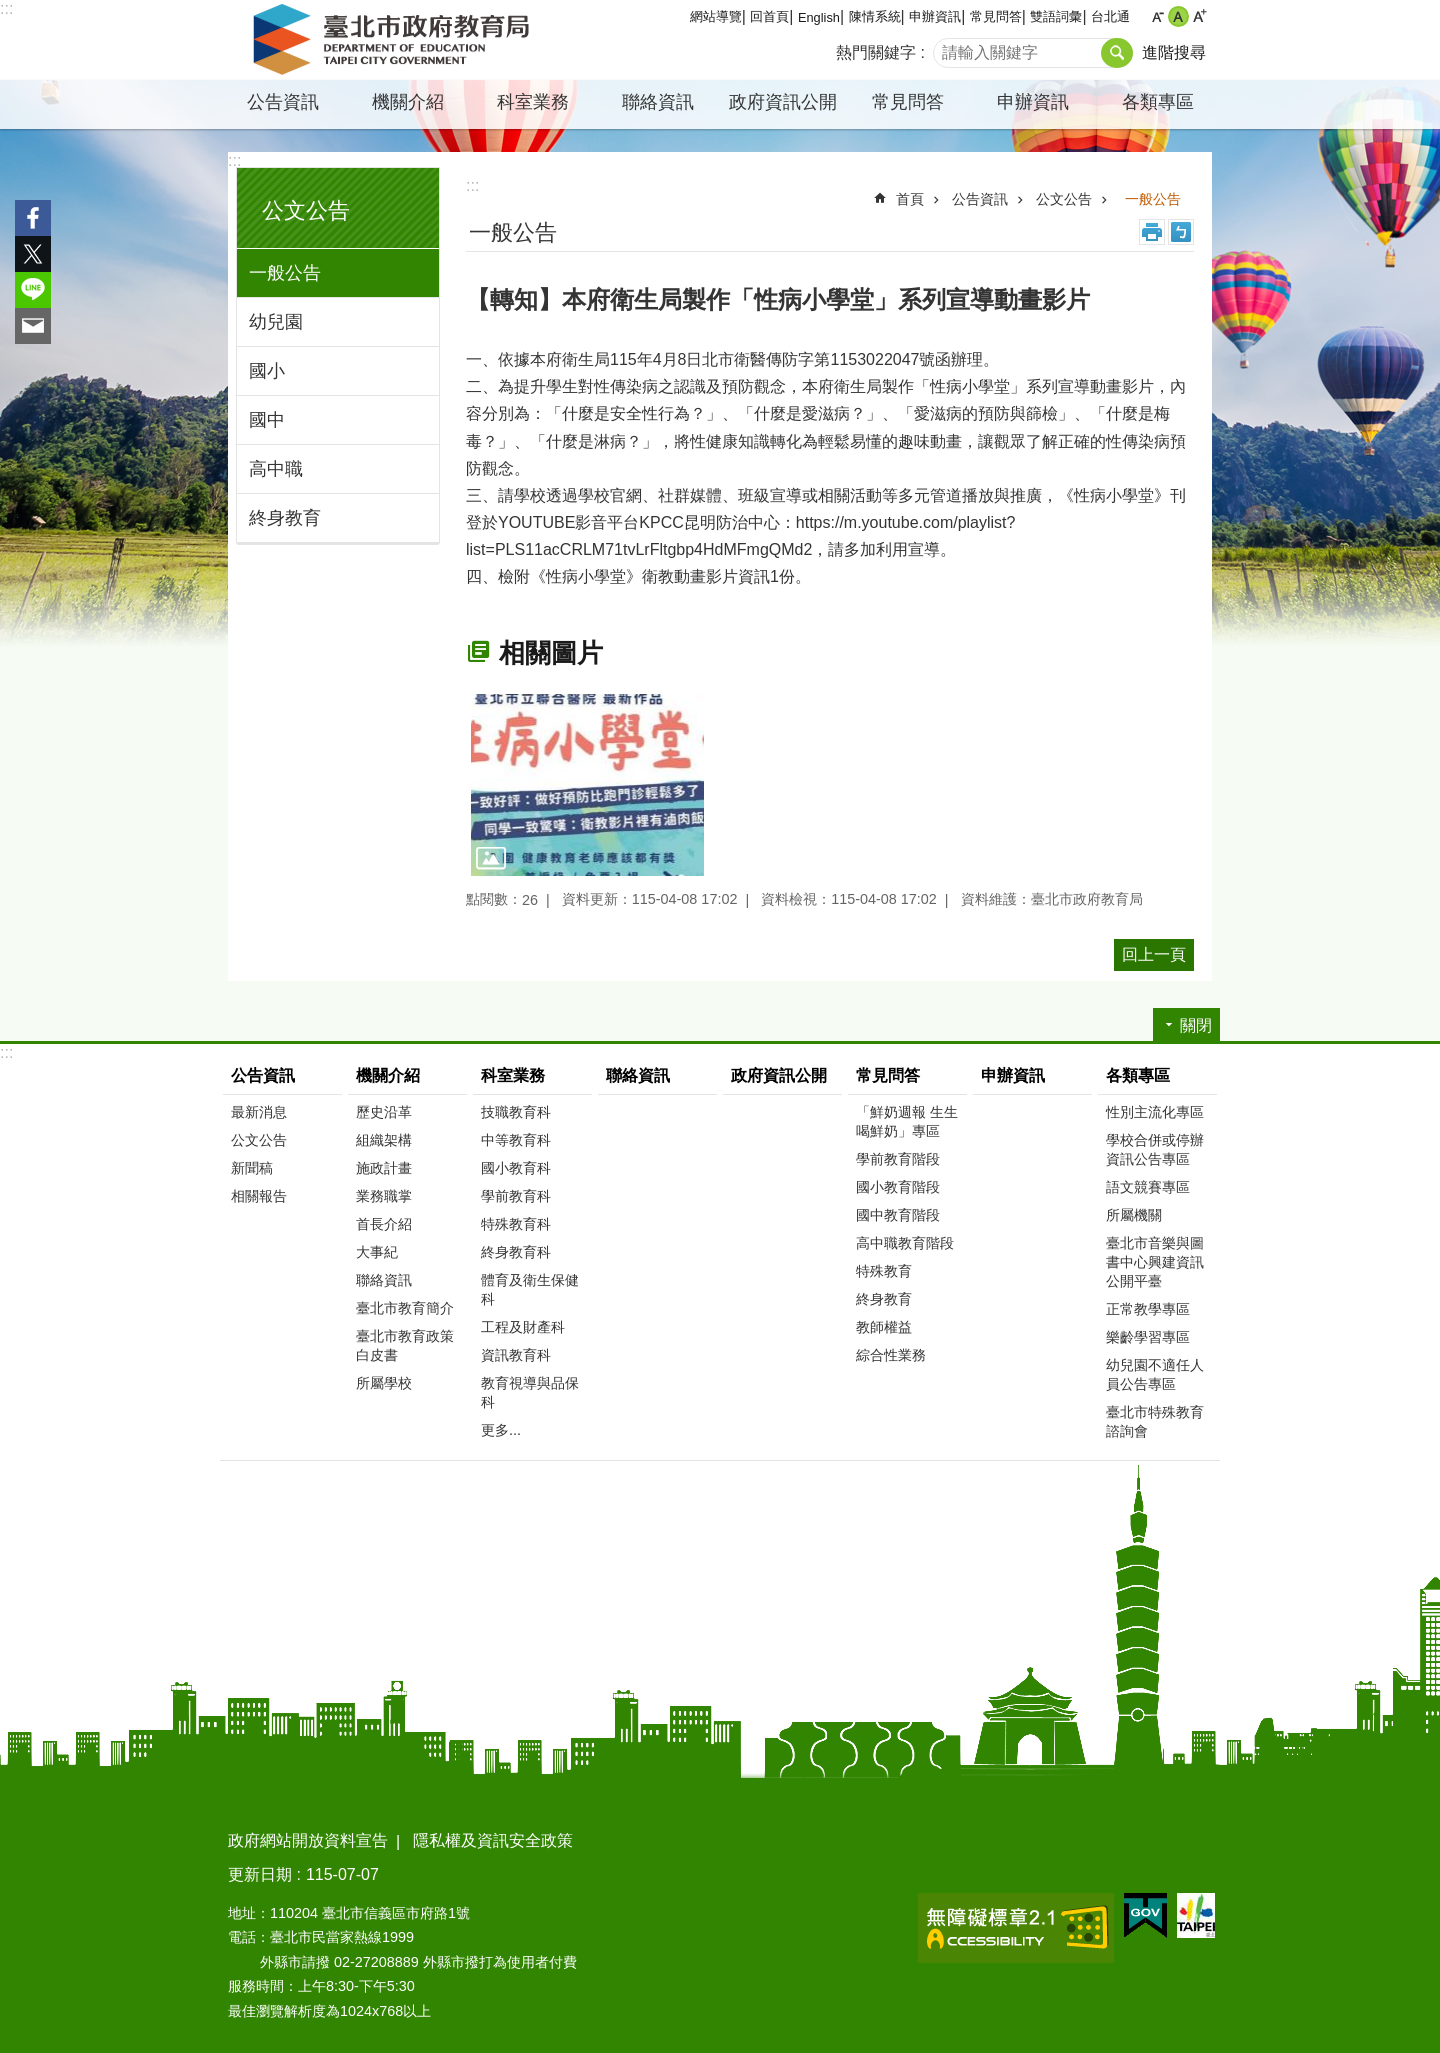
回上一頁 (1154, 954)
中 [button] (1178, 16)
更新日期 (260, 1874)
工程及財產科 (523, 1327)
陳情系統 (875, 16)
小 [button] (1157, 16)
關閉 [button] (1196, 1025)
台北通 (1110, 16)
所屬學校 (384, 1383)
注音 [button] (1181, 232)
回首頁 (769, 16)
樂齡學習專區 (1148, 1337)
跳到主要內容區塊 (10, 10)
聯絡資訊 (658, 102)
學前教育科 (516, 1196)
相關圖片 (551, 653)
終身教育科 (516, 1252)
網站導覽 (716, 16)
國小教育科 (516, 1168)
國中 (267, 420)
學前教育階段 (898, 1159)
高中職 (276, 469)
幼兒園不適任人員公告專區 (1155, 1374)
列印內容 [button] (1152, 232)
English (819, 17)
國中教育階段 (898, 1215)
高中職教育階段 (905, 1243)
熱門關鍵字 (876, 52)
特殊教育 (884, 1271)
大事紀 (377, 1252)
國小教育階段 (898, 1187)
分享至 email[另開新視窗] (33, 326)
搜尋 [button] (1117, 53)
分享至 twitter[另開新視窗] (33, 254)
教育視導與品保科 (530, 1392)
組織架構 (384, 1140)
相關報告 (259, 1196)
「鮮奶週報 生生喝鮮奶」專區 (907, 1121)
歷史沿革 (384, 1112)
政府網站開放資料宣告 (308, 1840)
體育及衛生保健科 (530, 1289)
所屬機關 (1134, 1215)
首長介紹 (384, 1224)
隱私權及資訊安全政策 (493, 1840)
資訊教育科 (516, 1355)
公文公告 (306, 210)
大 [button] (1199, 16)
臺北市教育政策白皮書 (405, 1345)
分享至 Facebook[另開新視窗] (33, 218)
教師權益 (884, 1327)
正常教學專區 (1148, 1309)
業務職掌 (384, 1196)
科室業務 (533, 102)
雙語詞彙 (1056, 16)
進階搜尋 (1174, 52)
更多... (501, 1430)
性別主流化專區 (1155, 1112)
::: (6, 8)
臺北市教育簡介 (405, 1308)
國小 (267, 371)
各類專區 (1158, 102)
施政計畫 (384, 1168)
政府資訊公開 (783, 102)
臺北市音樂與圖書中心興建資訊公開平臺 (1155, 1262)
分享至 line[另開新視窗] (33, 290)
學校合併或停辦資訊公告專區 (1155, 1149)
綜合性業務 (891, 1355)
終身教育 (285, 518)
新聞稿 (252, 1168)
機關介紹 (408, 102)
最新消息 (259, 1112)
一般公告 (285, 273)
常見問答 (996, 16)
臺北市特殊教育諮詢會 (1155, 1421)
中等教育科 (516, 1140)
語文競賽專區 (1148, 1187)
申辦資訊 (935, 16)
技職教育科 (516, 1112)
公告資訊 (283, 102)
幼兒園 (276, 322)
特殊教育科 (516, 1224)
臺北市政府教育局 (395, 40)
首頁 (910, 199)
